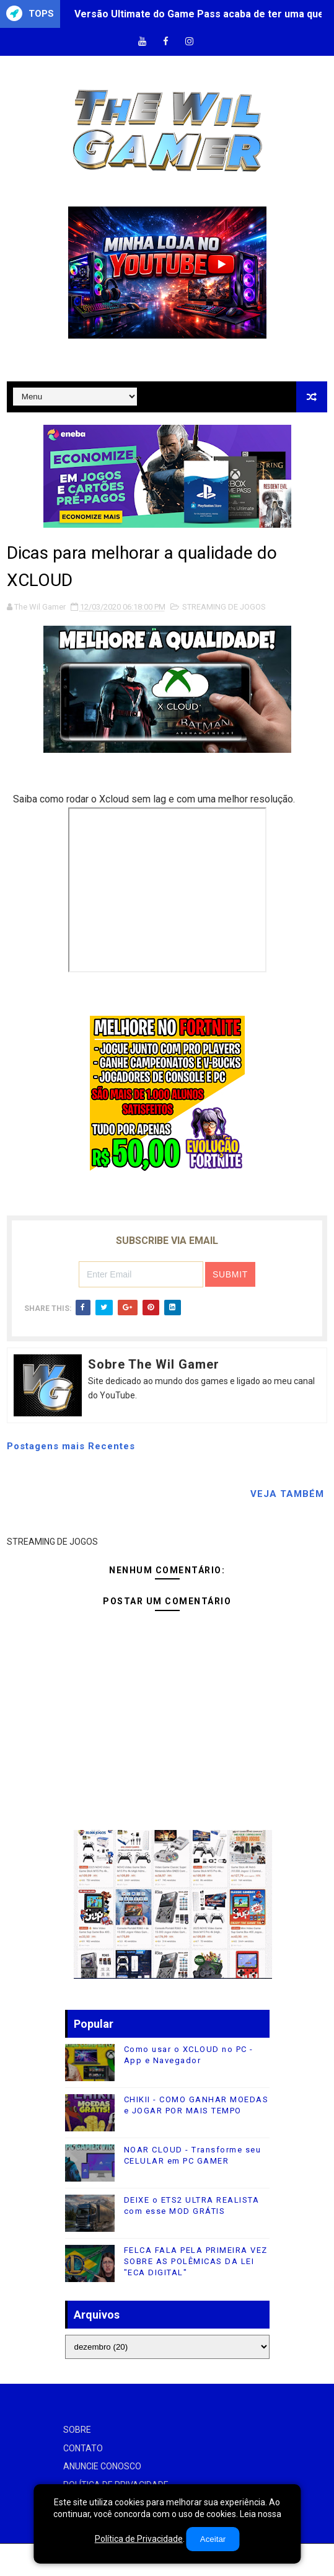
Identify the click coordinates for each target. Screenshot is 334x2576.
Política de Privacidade (139, 2539)
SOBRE (77, 2430)
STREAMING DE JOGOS (224, 606)
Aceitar (213, 2539)
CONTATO (83, 2448)
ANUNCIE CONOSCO (102, 2466)
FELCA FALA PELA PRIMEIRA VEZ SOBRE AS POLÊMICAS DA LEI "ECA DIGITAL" (196, 2261)
